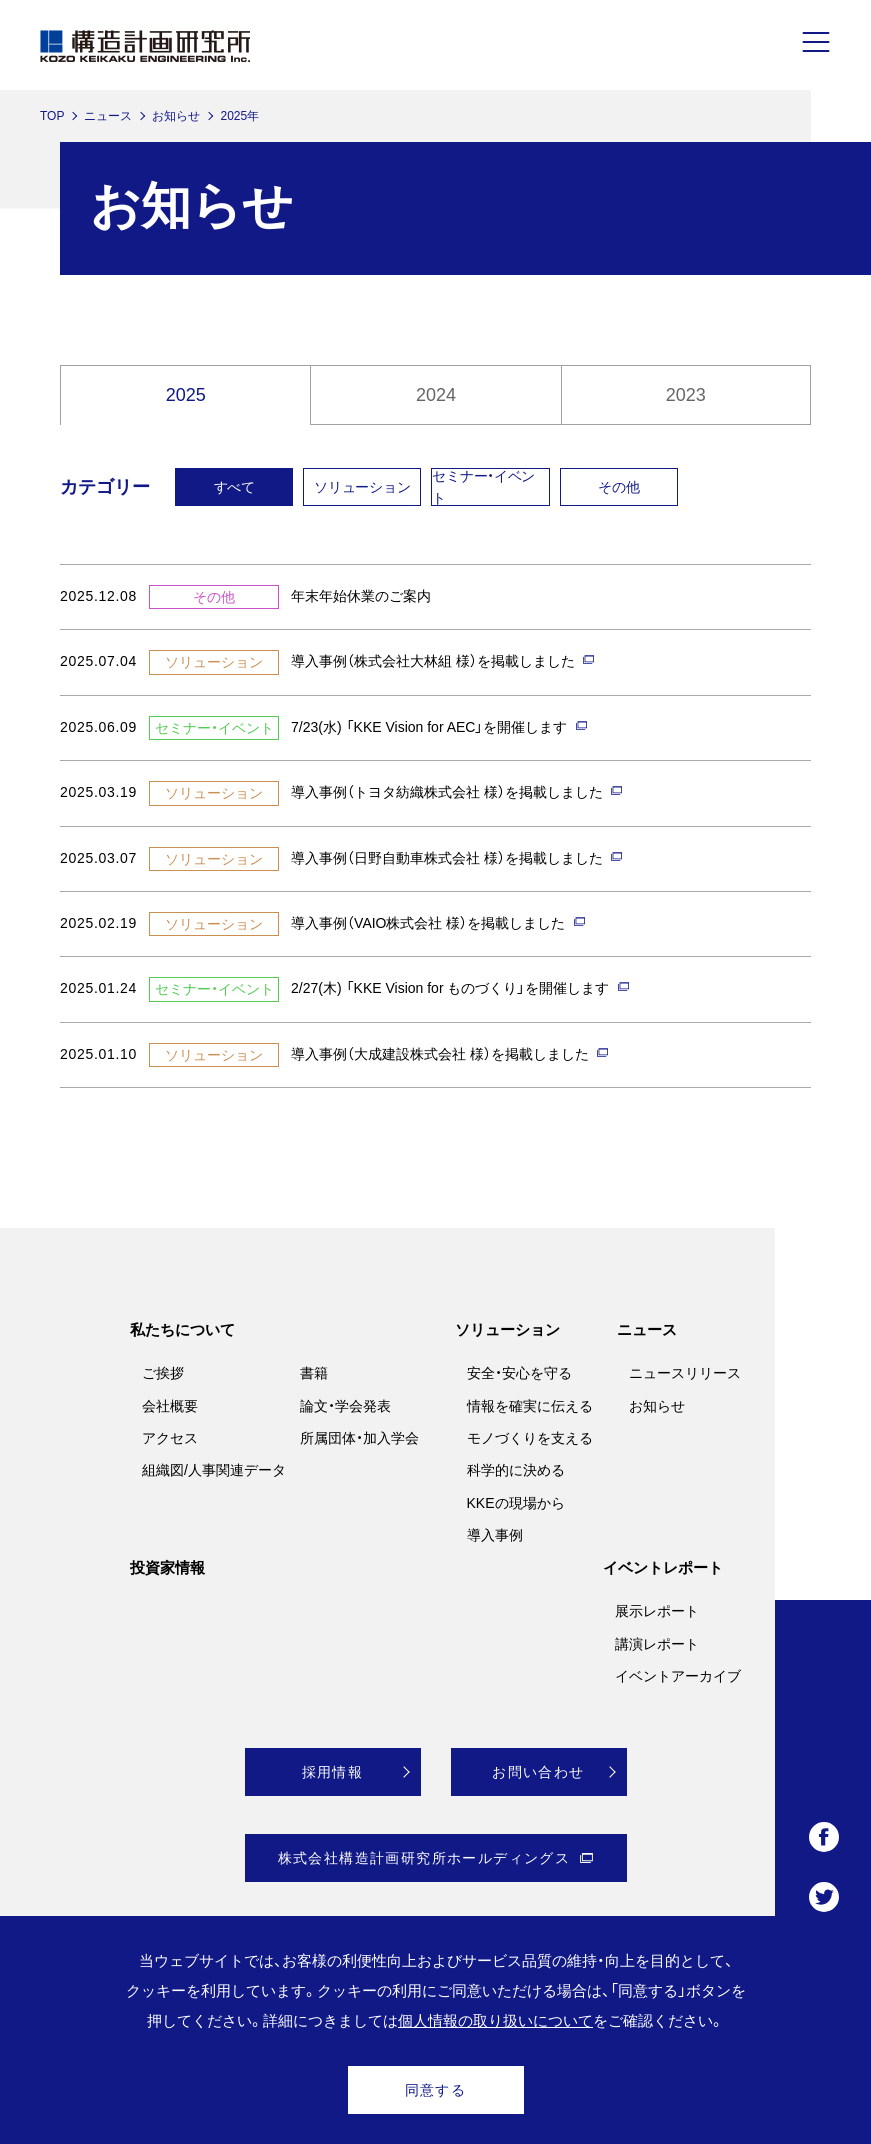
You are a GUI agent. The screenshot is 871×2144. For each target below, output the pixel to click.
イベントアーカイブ (678, 1676)
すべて (234, 487)
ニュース (108, 116)
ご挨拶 (163, 1373)
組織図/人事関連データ (214, 1470)
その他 (618, 487)
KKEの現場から (516, 1503)
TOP (52, 116)
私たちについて (182, 1329)
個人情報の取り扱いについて (495, 2020)
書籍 (314, 1373)
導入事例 (495, 1535)
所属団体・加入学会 (359, 1438)
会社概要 (170, 1406)
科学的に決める (516, 1470)
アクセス (170, 1438)
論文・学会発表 (345, 1406)
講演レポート (657, 1644)
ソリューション (362, 487)
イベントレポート (663, 1567)
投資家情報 (167, 1567)
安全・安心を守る (519, 1373)
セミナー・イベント (483, 487)
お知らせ (176, 116)
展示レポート (657, 1611)
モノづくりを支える (530, 1438)
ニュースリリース (685, 1373)
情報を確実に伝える (530, 1406)
